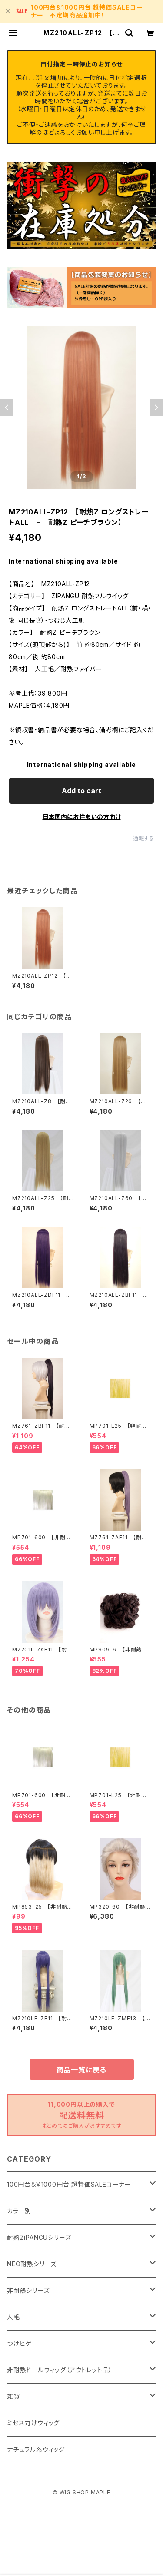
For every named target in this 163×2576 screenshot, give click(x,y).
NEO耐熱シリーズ (32, 2264)
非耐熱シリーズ (28, 2290)
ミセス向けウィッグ (33, 2423)
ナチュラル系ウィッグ (36, 2449)
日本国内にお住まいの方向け (82, 816)
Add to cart (81, 790)
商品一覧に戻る (82, 2069)
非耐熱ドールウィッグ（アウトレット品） (59, 2370)
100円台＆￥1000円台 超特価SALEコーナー (69, 2184)
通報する (143, 838)
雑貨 (13, 2396)
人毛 (13, 2317)
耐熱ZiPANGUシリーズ (39, 2237)
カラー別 (19, 2211)
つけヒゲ (19, 2343)
